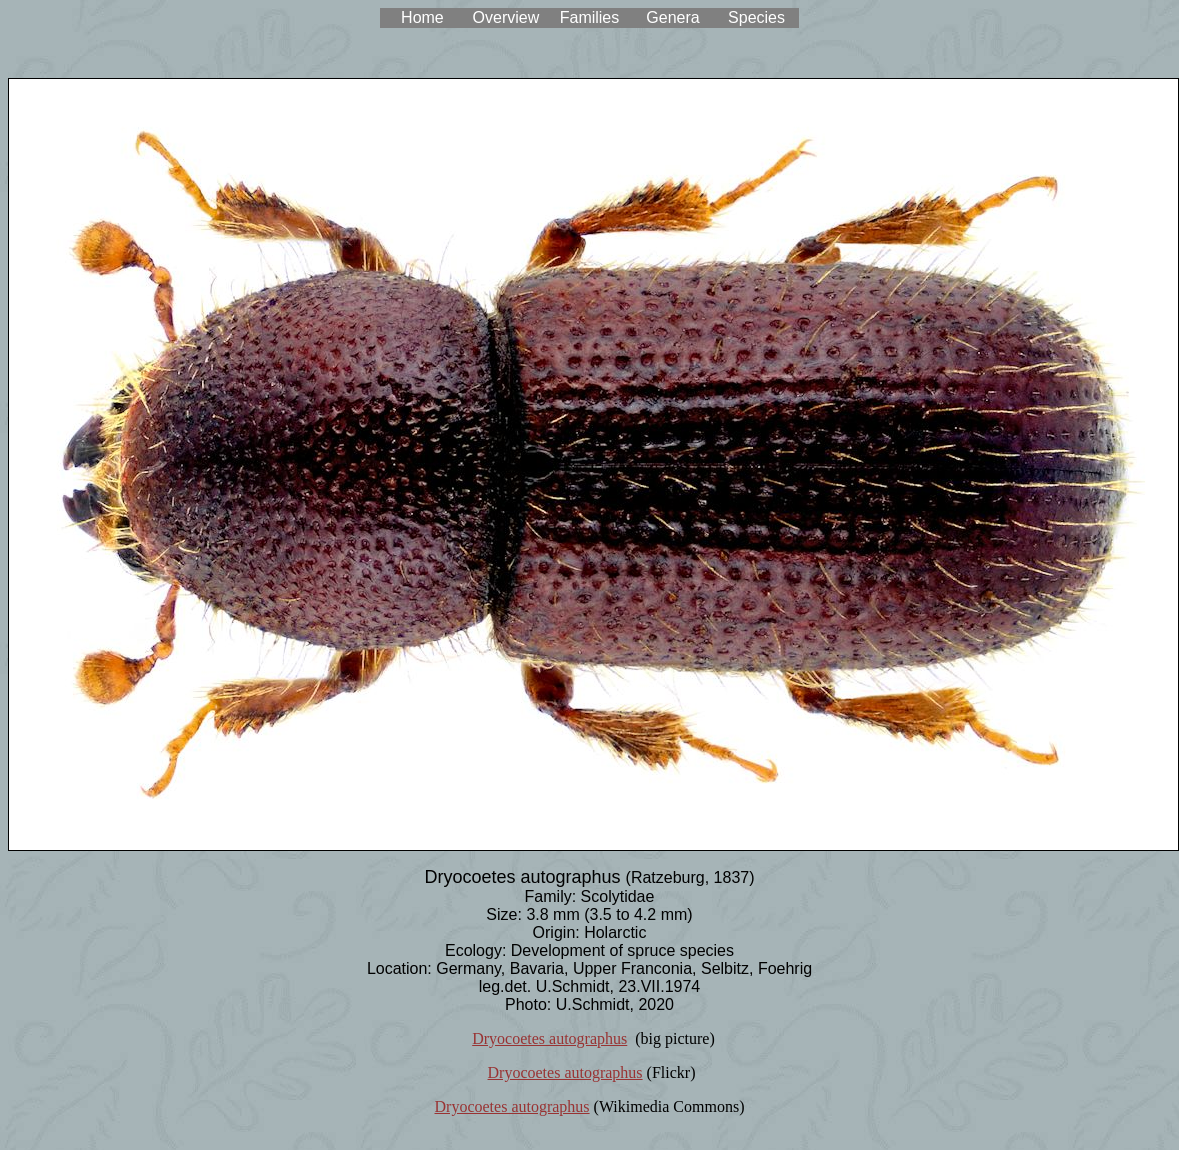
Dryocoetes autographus (549, 1038)
